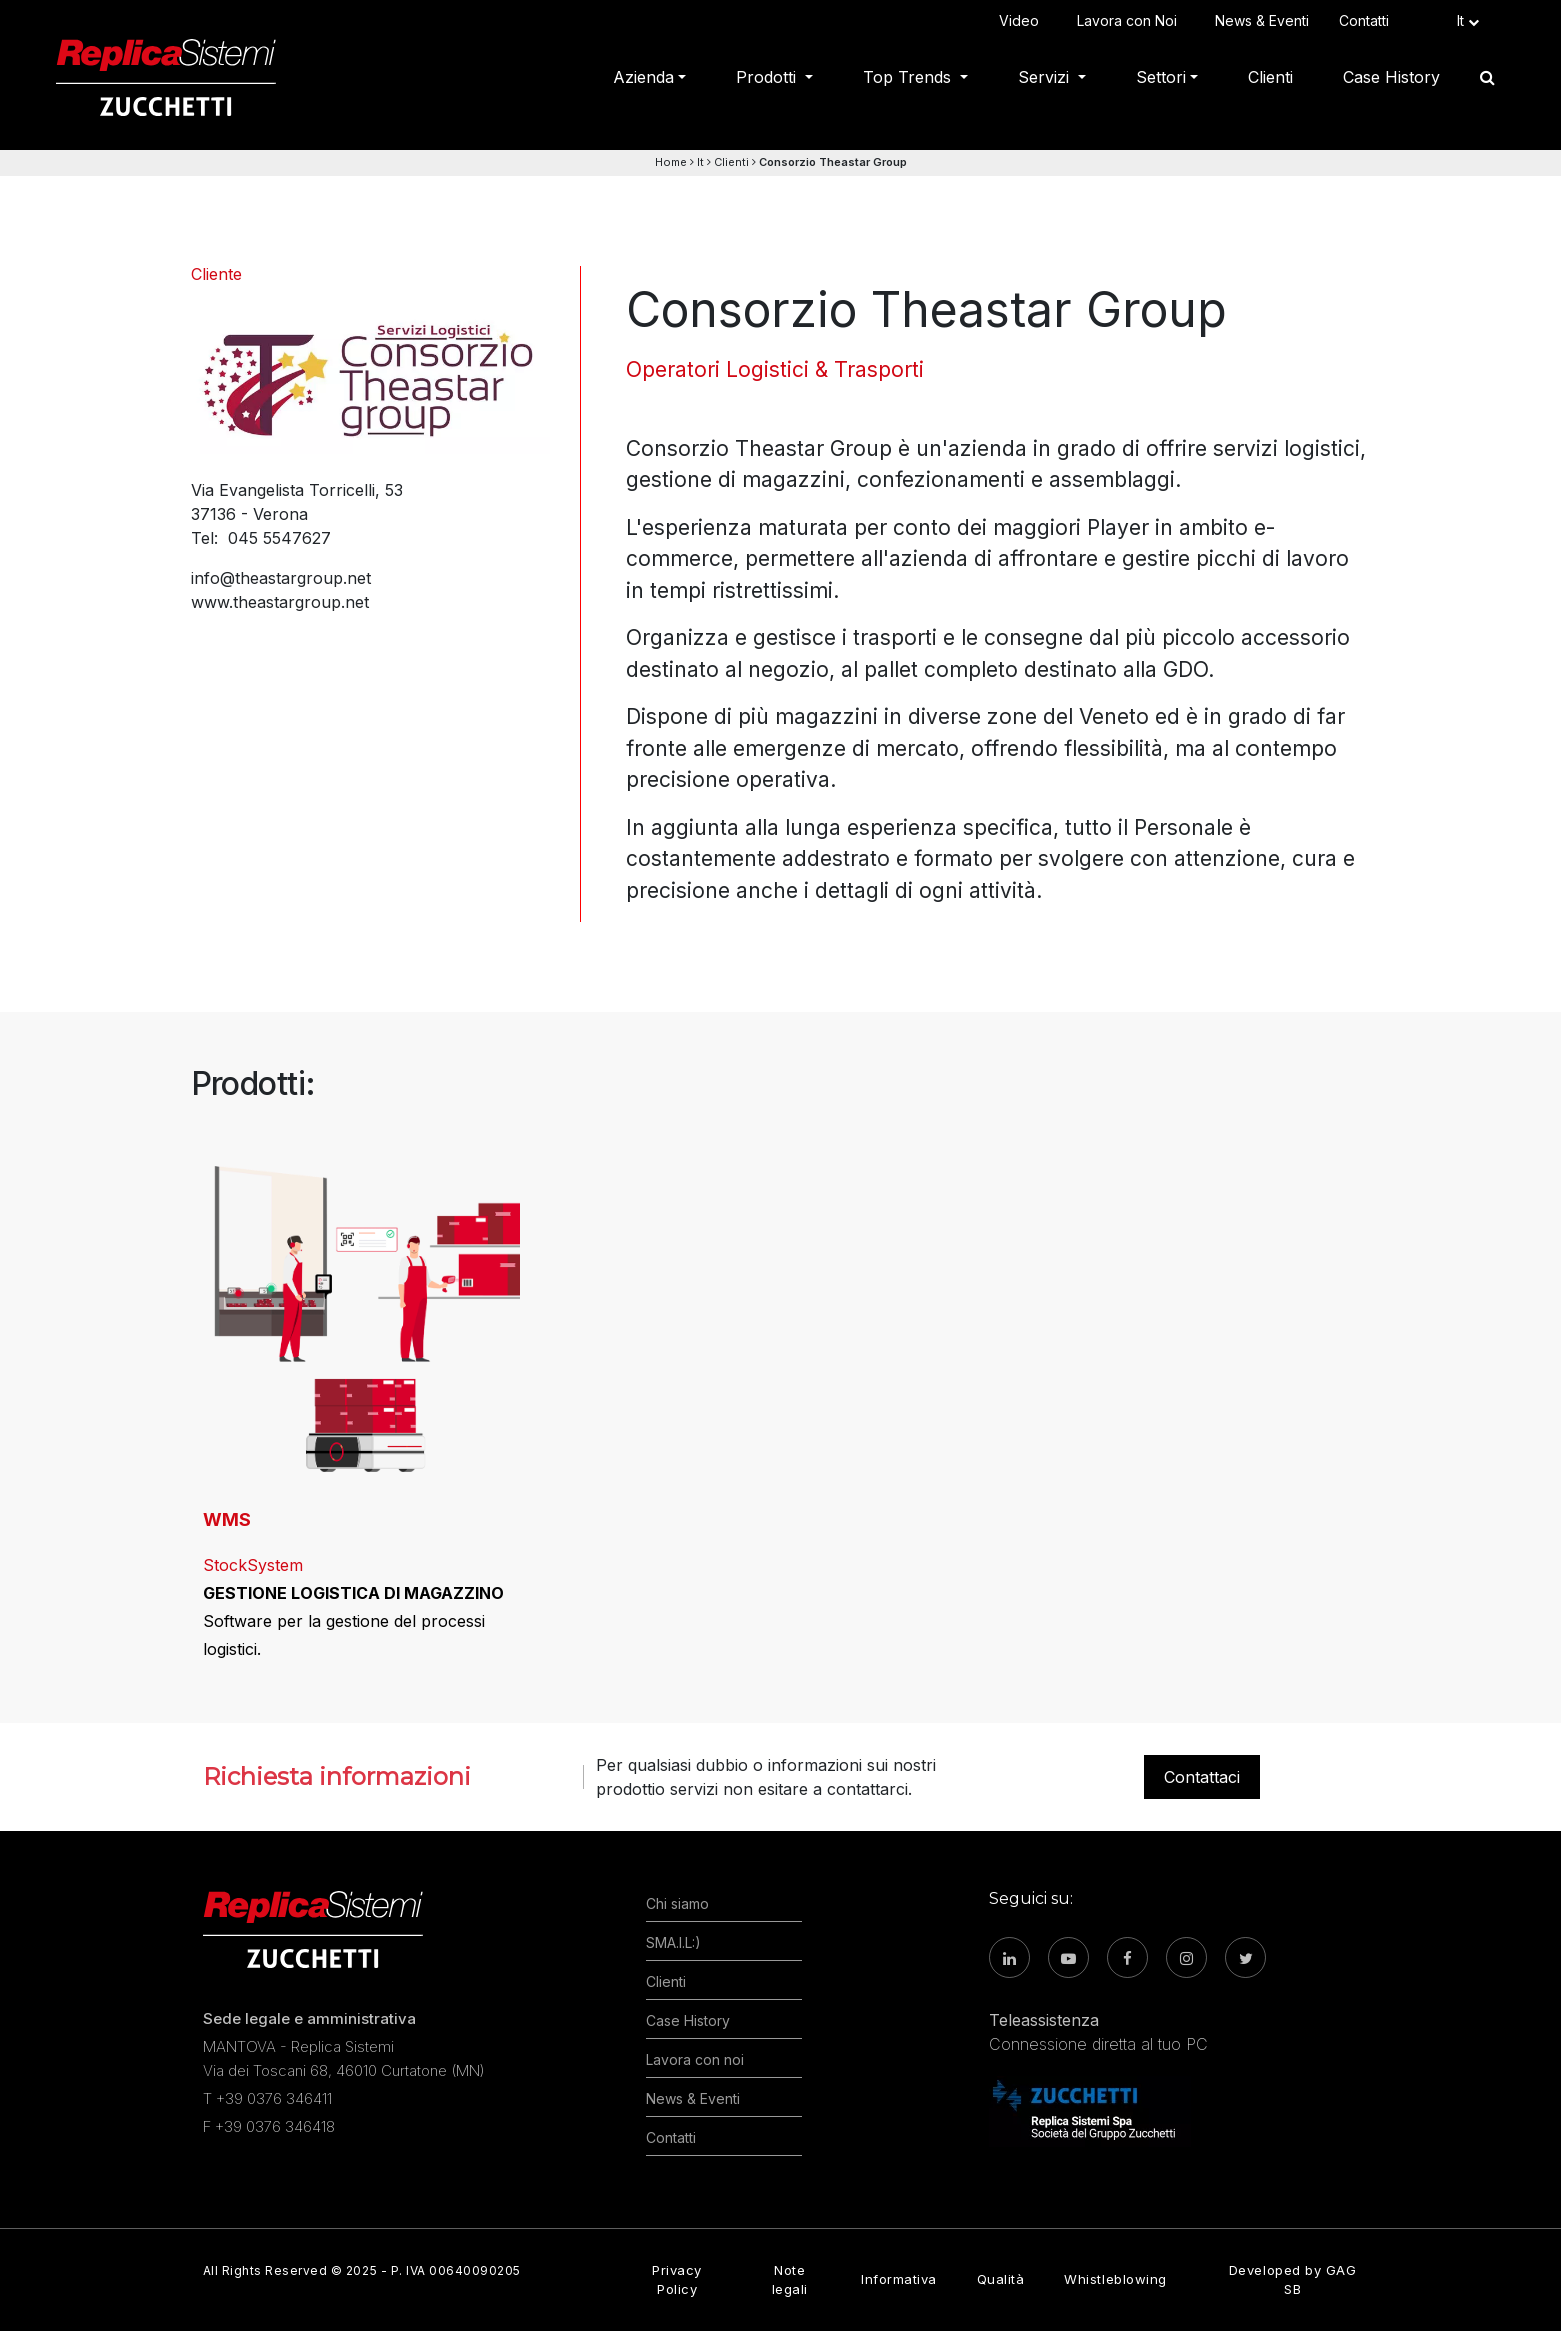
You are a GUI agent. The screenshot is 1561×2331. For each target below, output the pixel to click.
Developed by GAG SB (1292, 2279)
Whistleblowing (1115, 2279)
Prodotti (768, 77)
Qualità (1001, 2279)
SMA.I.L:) (673, 1942)
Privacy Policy (677, 2279)
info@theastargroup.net (281, 578)
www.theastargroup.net (280, 602)
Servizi (1046, 77)
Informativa (899, 2279)
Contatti (1368, 20)
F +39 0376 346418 (269, 2126)
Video (1023, 20)
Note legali (790, 2279)
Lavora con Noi (1131, 20)
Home (671, 162)
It (700, 162)
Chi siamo (677, 1903)
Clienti (1270, 77)
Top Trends (909, 77)
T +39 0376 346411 (267, 2098)
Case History (1391, 77)
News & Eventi (1262, 20)
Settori (1161, 77)
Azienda (643, 77)
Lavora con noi (695, 2059)
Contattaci (1202, 1777)
